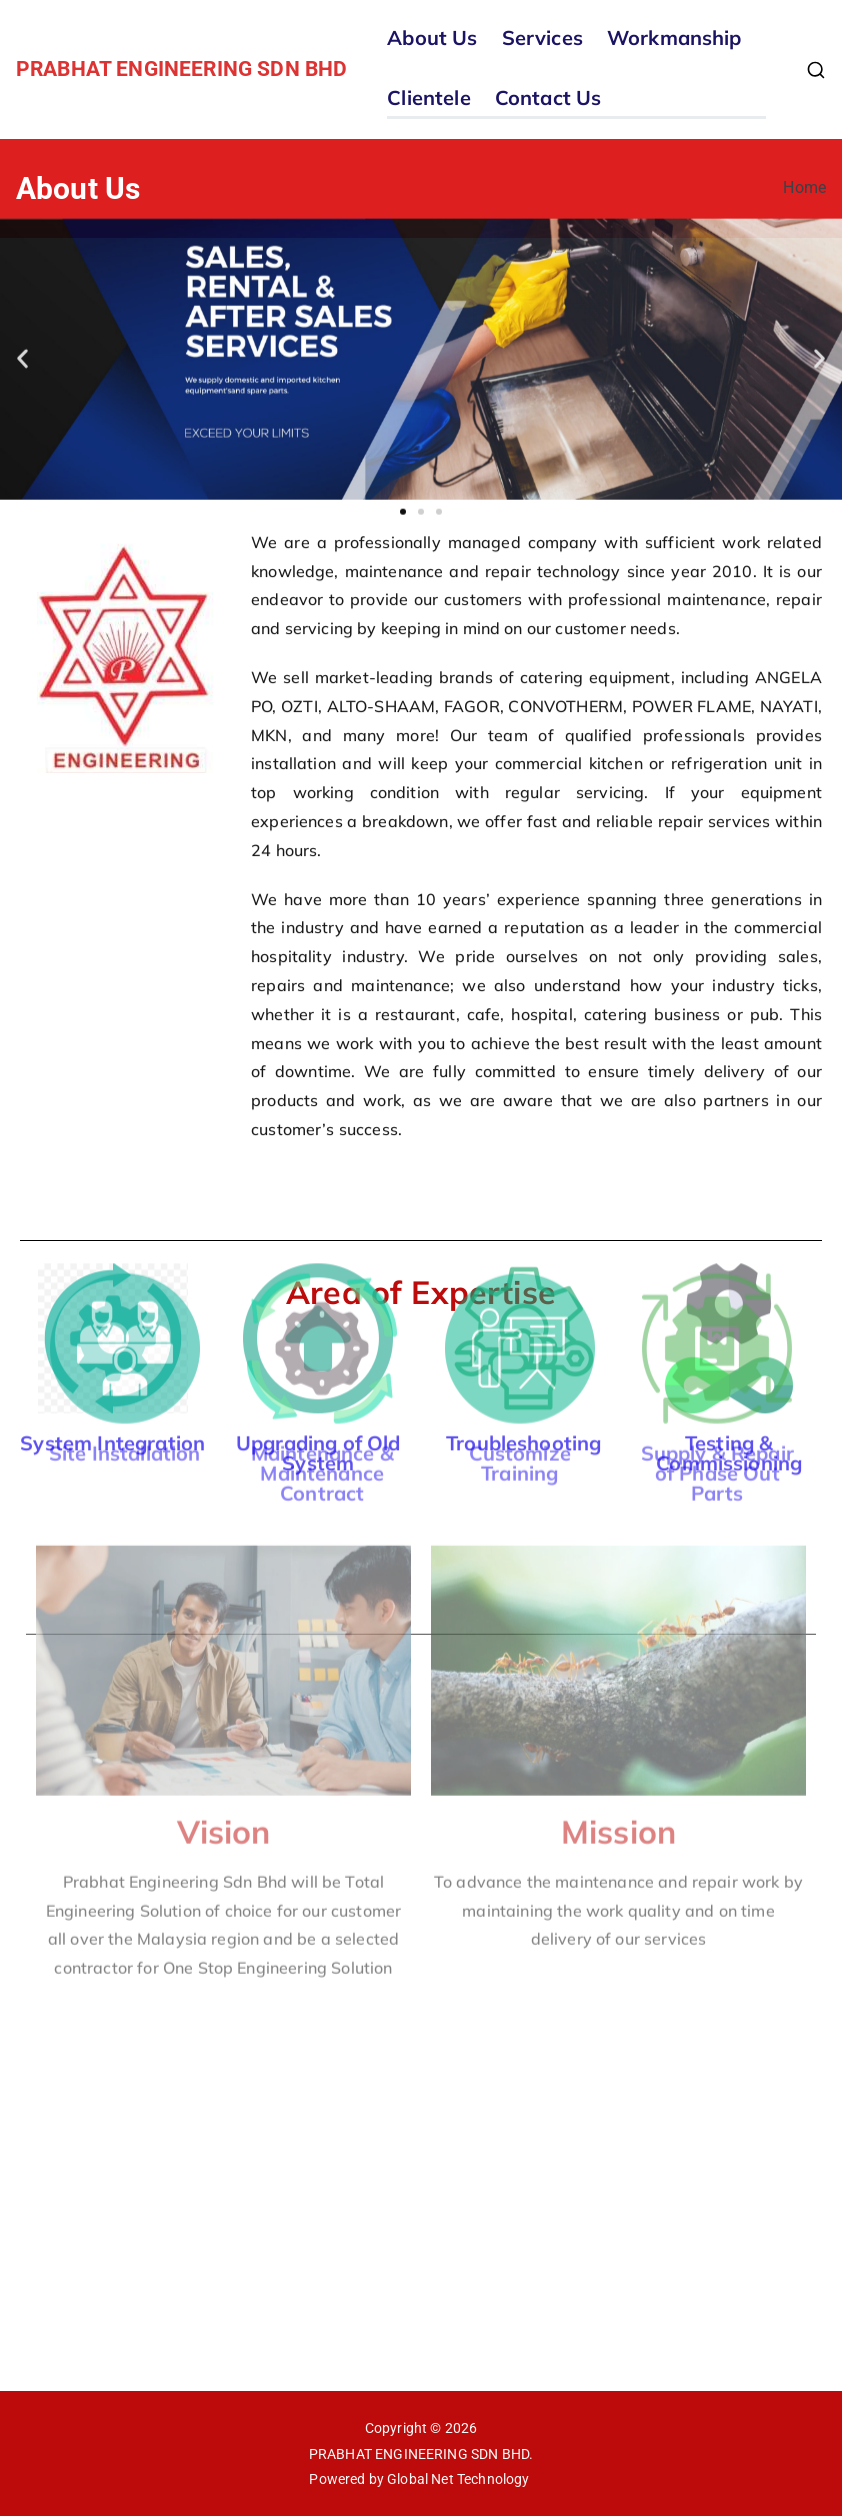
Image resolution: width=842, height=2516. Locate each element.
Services (542, 37)
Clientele (428, 97)
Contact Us (548, 97)
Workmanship (674, 37)
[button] (22, 314)
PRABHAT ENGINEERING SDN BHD (181, 69)
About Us (432, 37)
